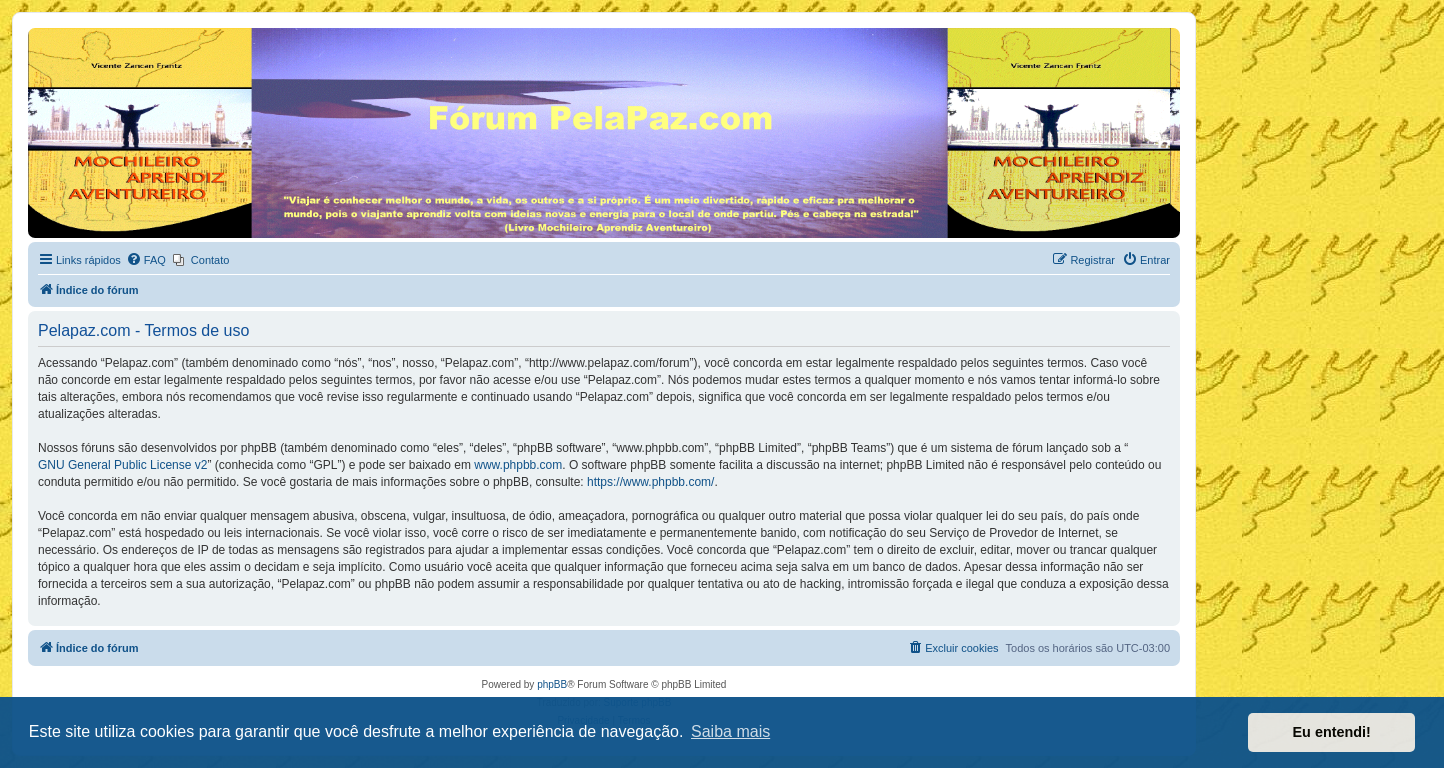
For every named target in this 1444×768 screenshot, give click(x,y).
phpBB (552, 684)
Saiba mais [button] (730, 731)
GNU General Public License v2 (122, 465)
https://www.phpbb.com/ (650, 482)
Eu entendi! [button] (1332, 732)
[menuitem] (146, 260)
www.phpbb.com (518, 465)
